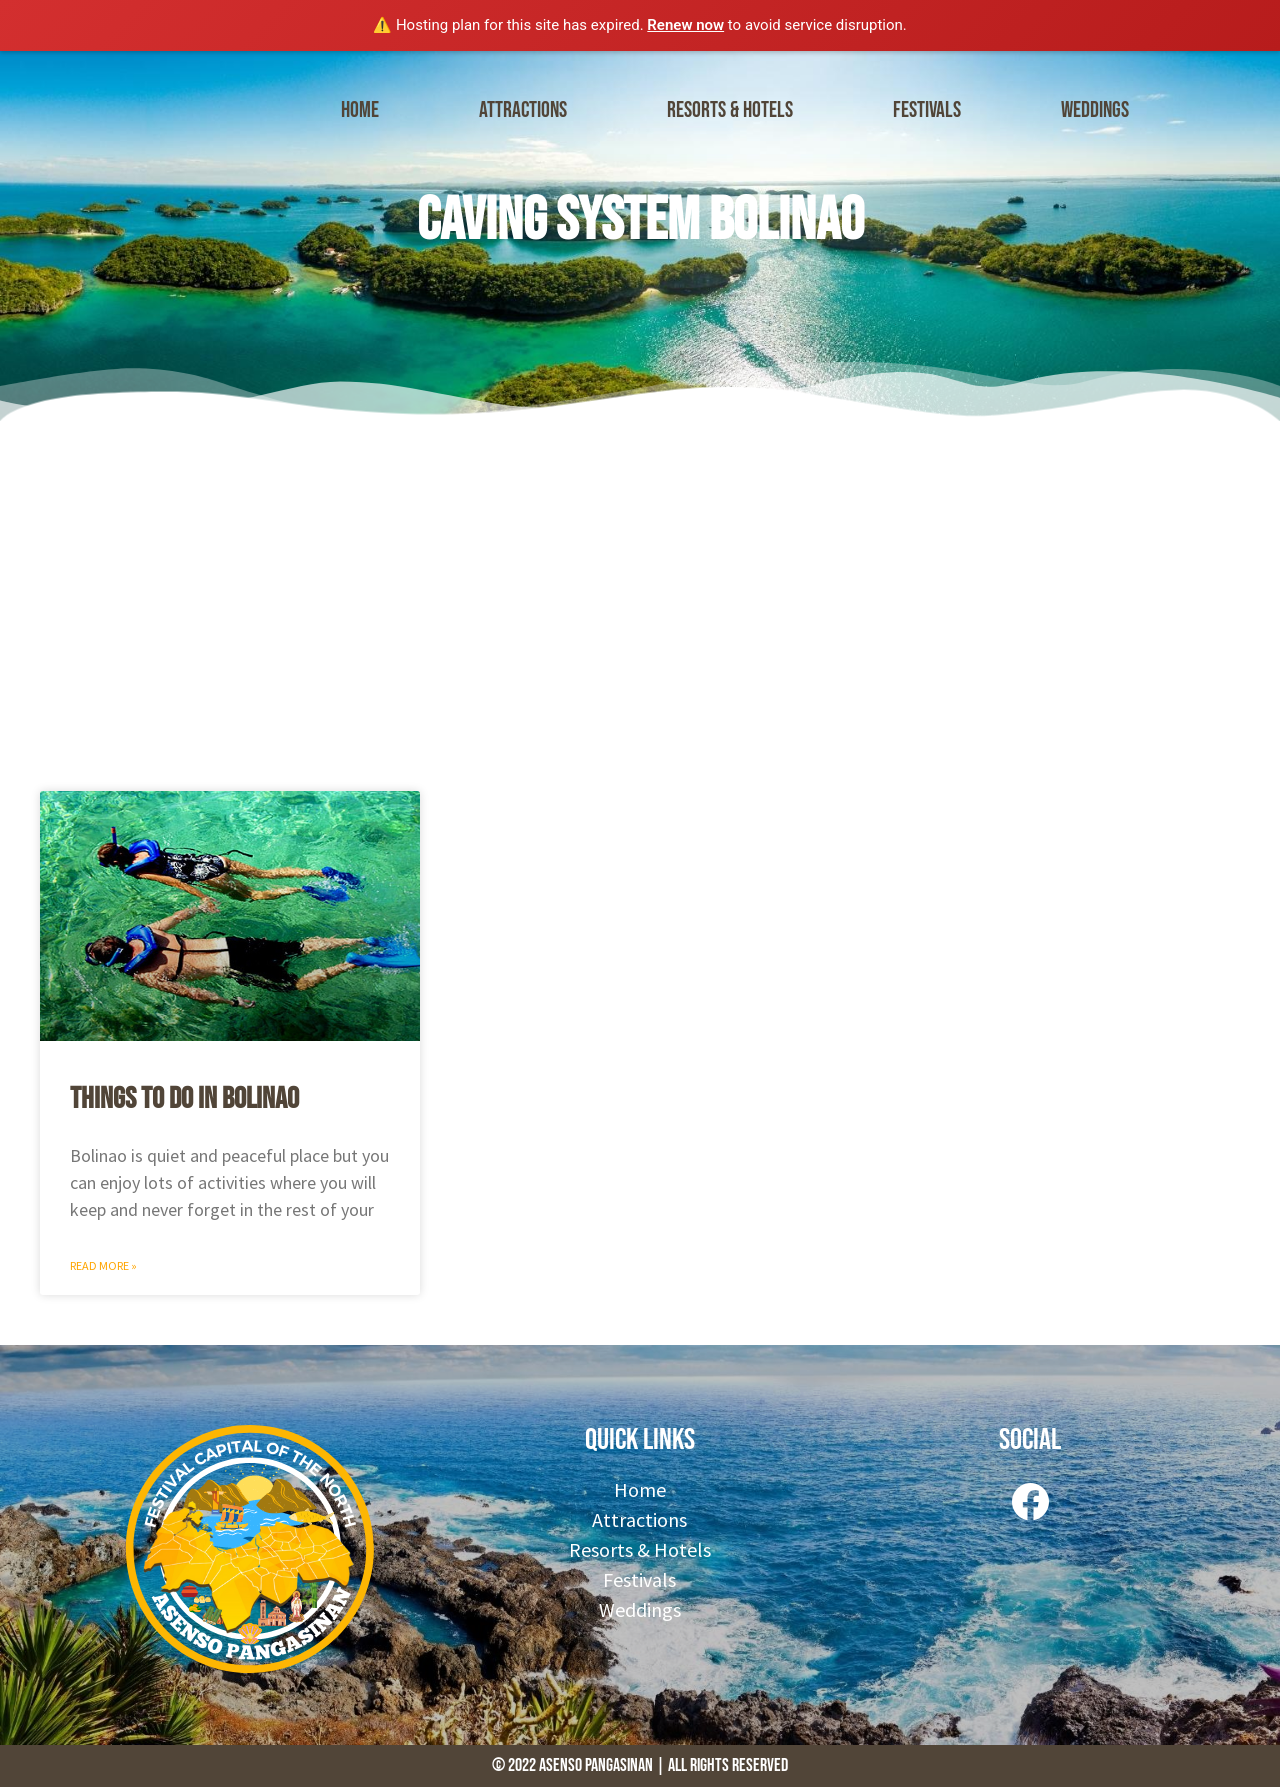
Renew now (685, 25)
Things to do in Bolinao (184, 1099)
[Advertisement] (640, 601)
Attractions (523, 110)
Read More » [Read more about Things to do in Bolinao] (103, 1265)
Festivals (927, 110)
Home (360, 110)
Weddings (1095, 110)
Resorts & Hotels (730, 110)
